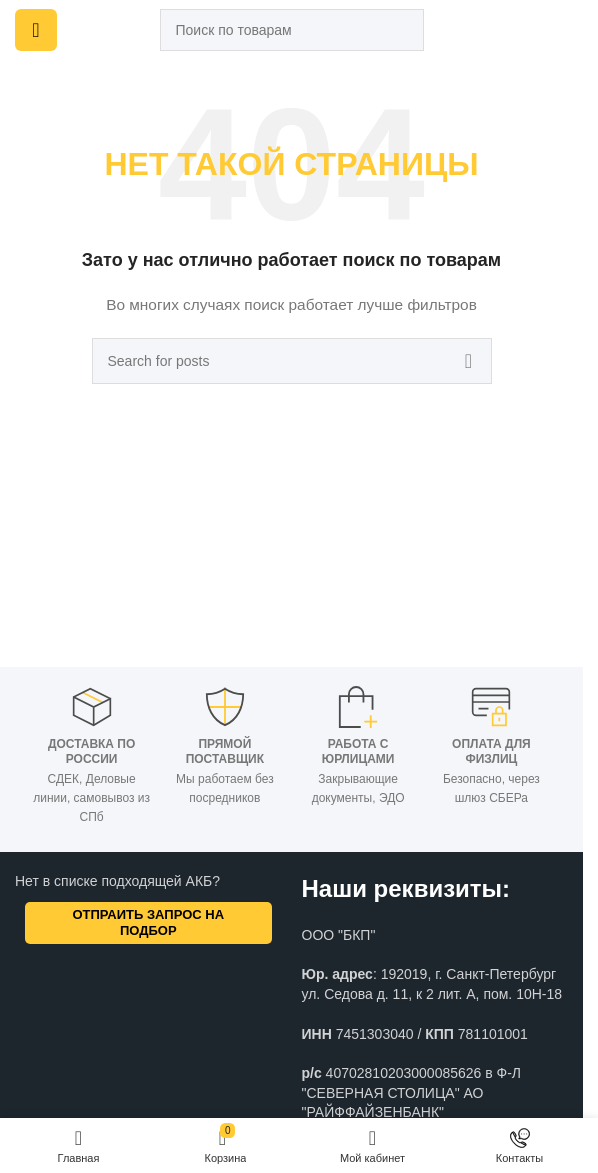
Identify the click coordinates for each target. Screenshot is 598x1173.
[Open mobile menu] (36, 30)
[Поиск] (292, 30)
